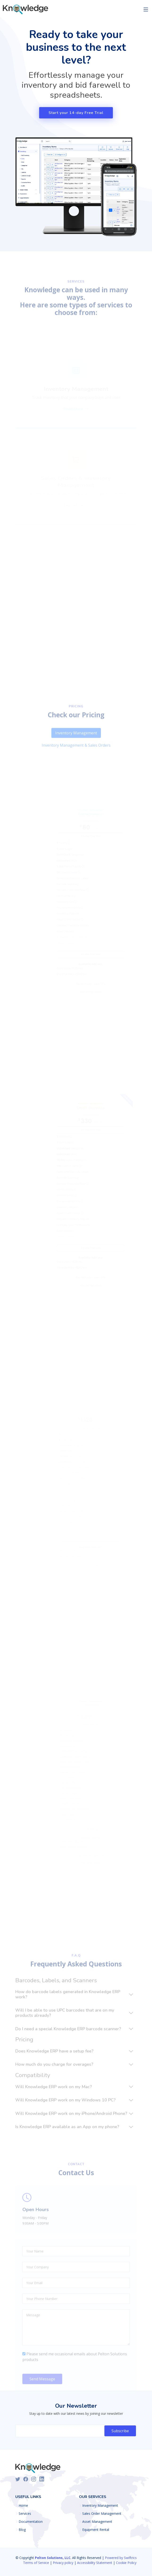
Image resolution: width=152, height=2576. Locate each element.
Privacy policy (63, 2562)
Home (23, 2505)
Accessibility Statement (94, 2562)
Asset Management (97, 2521)
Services (25, 2513)
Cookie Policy (126, 2562)
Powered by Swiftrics (121, 2557)
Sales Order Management (101, 2513)
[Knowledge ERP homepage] (26, 9)
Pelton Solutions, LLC (52, 2557)
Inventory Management (100, 2505)
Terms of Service (36, 2562)
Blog (22, 2529)
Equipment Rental (95, 2529)
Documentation (31, 2521)
